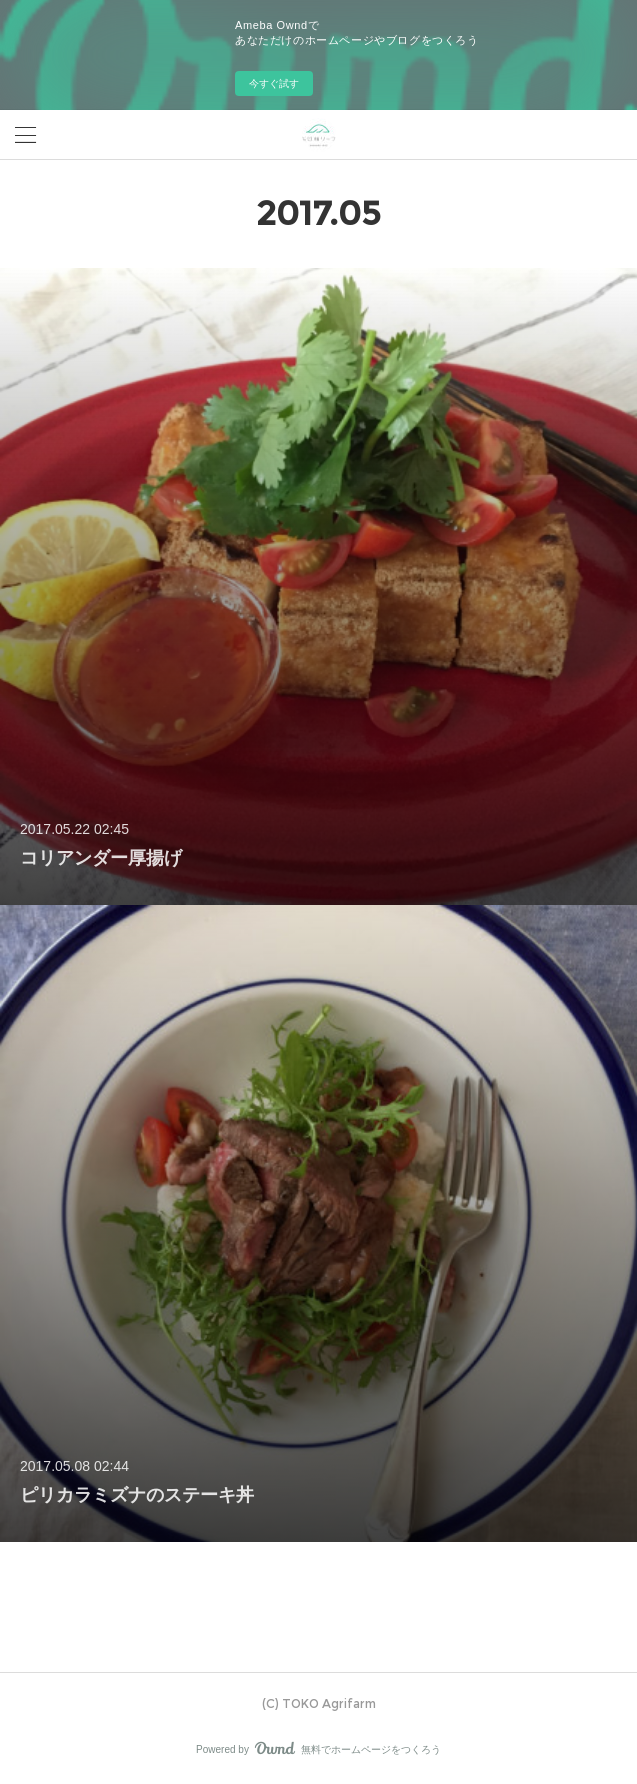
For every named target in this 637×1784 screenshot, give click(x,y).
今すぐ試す (274, 83)
